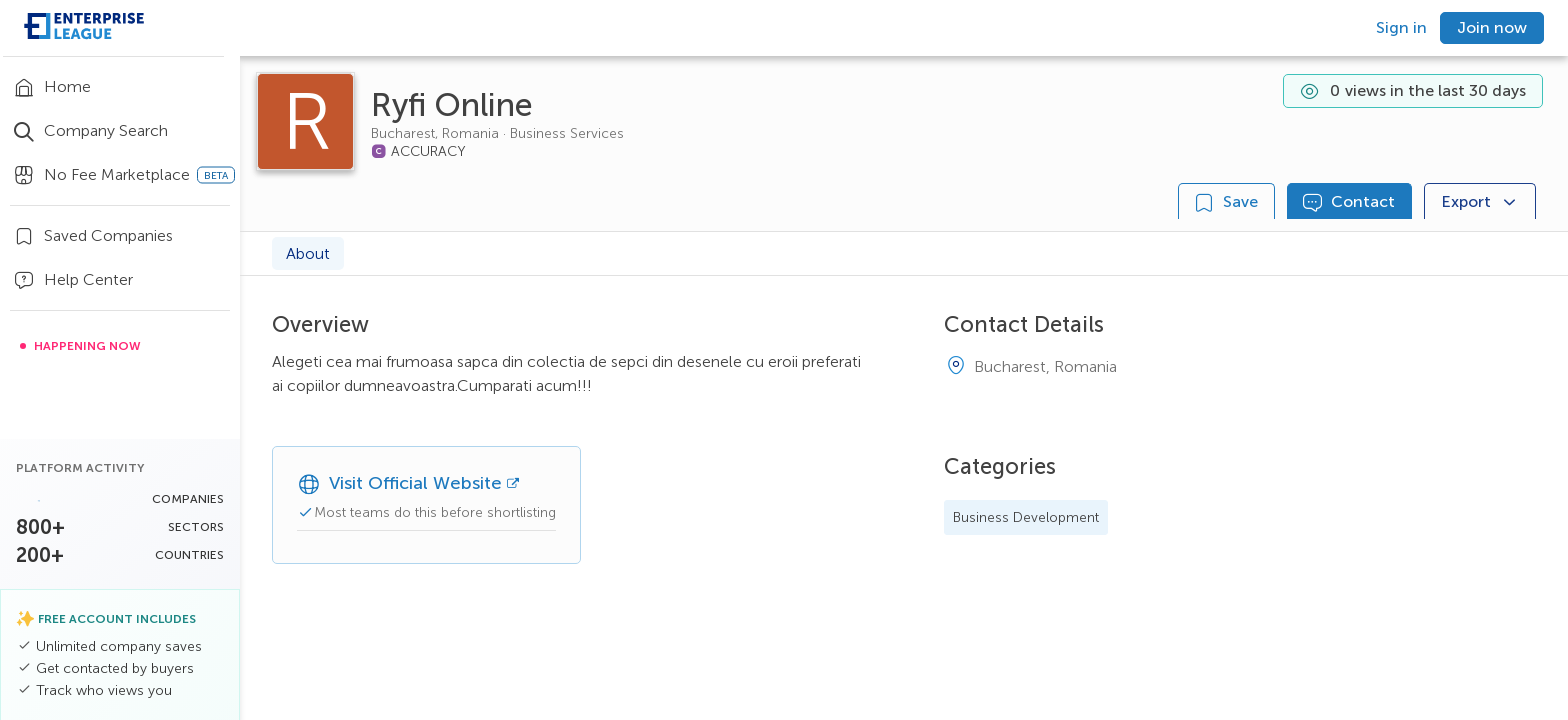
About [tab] (308, 253)
